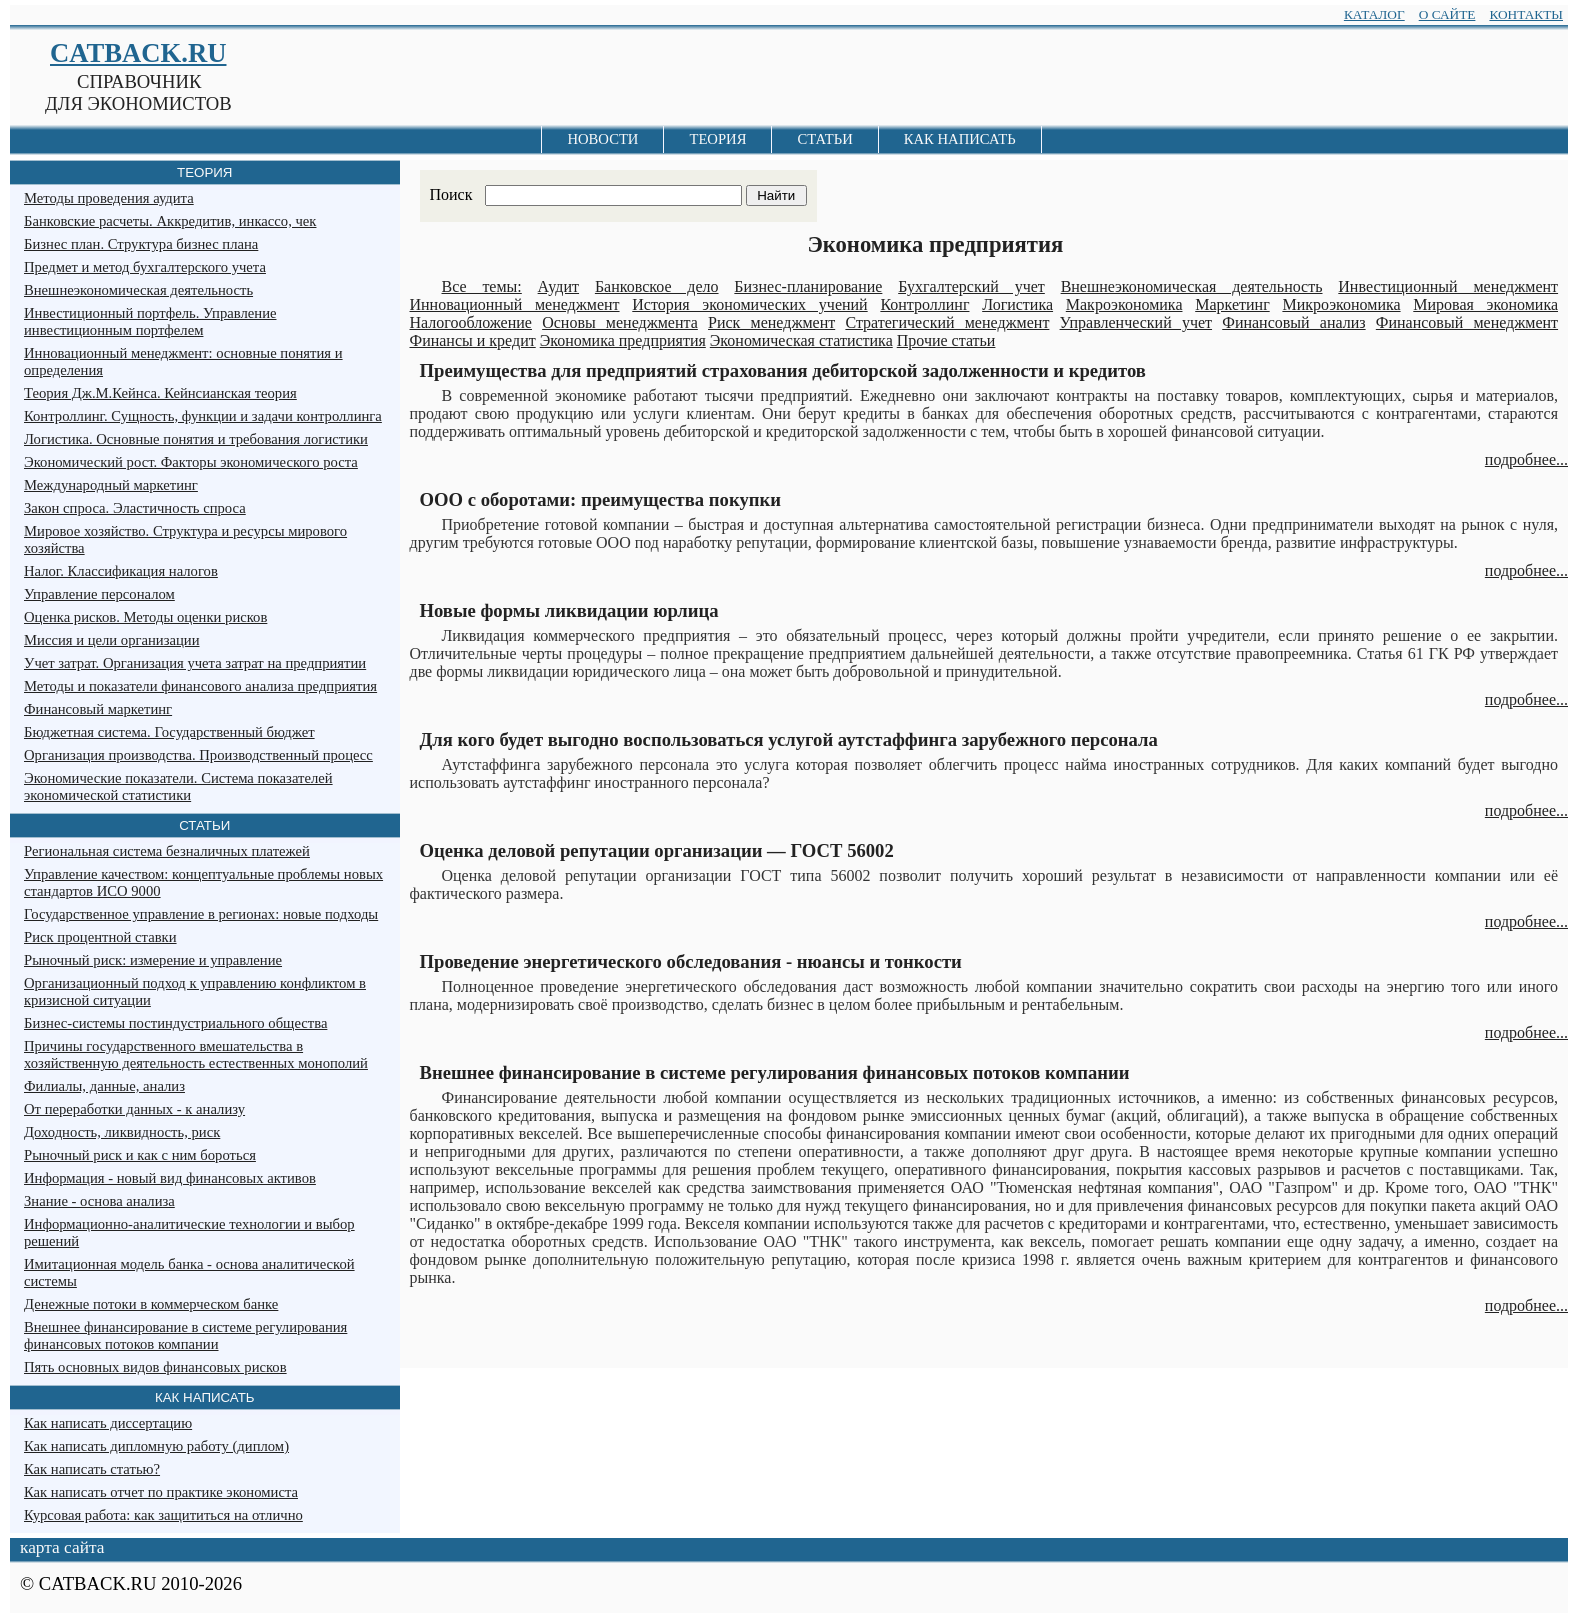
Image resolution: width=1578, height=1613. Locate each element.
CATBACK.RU (138, 53)
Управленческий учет (1136, 322)
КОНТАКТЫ (1526, 14)
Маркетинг (1232, 304)
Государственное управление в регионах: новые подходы (201, 914)
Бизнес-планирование (808, 286)
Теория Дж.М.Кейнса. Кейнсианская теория (160, 393)
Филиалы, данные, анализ (104, 1086)
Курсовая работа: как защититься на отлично (163, 1515)
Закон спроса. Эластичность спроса (135, 508)
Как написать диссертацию (108, 1423)
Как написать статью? (92, 1469)
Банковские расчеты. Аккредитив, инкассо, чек (170, 221)
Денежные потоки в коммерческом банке (151, 1304)
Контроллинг (924, 304)
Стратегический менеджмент (947, 322)
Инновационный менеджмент (515, 304)
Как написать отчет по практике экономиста (161, 1492)
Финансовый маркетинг (98, 709)
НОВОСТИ (602, 139)
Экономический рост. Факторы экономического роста (191, 462)
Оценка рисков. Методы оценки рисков (145, 617)
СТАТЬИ (824, 139)
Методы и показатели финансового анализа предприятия (200, 686)
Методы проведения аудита (109, 198)
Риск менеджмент (771, 322)
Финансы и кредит (473, 340)
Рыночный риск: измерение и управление (153, 960)
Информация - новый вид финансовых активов (170, 1178)
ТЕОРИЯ (717, 139)
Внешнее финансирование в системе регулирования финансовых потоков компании (185, 1335)
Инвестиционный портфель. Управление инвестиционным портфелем (150, 321)
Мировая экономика (1485, 304)
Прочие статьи (946, 340)
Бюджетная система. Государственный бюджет (169, 732)
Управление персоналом (99, 594)
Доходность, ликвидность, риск (122, 1132)
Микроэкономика (1341, 304)
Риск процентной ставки (100, 937)
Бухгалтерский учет (971, 286)
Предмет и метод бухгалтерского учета (145, 267)
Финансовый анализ (1293, 322)
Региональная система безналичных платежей (167, 851)
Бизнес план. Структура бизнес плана (141, 244)
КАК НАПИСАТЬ (960, 139)
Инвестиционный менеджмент (1448, 286)
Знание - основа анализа (99, 1201)
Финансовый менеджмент (1467, 322)
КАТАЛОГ (1374, 14)
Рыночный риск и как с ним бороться (140, 1155)
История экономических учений (749, 304)
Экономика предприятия (623, 340)
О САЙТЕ (1447, 14)
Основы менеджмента (620, 322)
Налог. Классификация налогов (121, 571)
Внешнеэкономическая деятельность (1192, 286)
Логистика (1017, 304)
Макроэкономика (1124, 304)
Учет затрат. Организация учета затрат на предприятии (195, 663)
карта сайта (62, 1547)
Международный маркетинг (111, 485)
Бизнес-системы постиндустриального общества (175, 1023)
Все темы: (482, 286)
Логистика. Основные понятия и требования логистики (196, 439)
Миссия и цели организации (112, 640)
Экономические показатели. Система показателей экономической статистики (178, 786)
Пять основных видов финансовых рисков (155, 1367)
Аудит (558, 286)
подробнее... (1526, 459)
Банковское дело (657, 286)
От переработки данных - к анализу (134, 1109)
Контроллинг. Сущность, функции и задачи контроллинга (203, 416)
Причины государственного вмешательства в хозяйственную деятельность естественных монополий (196, 1054)
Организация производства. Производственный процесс (198, 755)
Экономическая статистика (801, 340)
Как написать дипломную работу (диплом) (156, 1446)
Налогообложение (471, 322)
